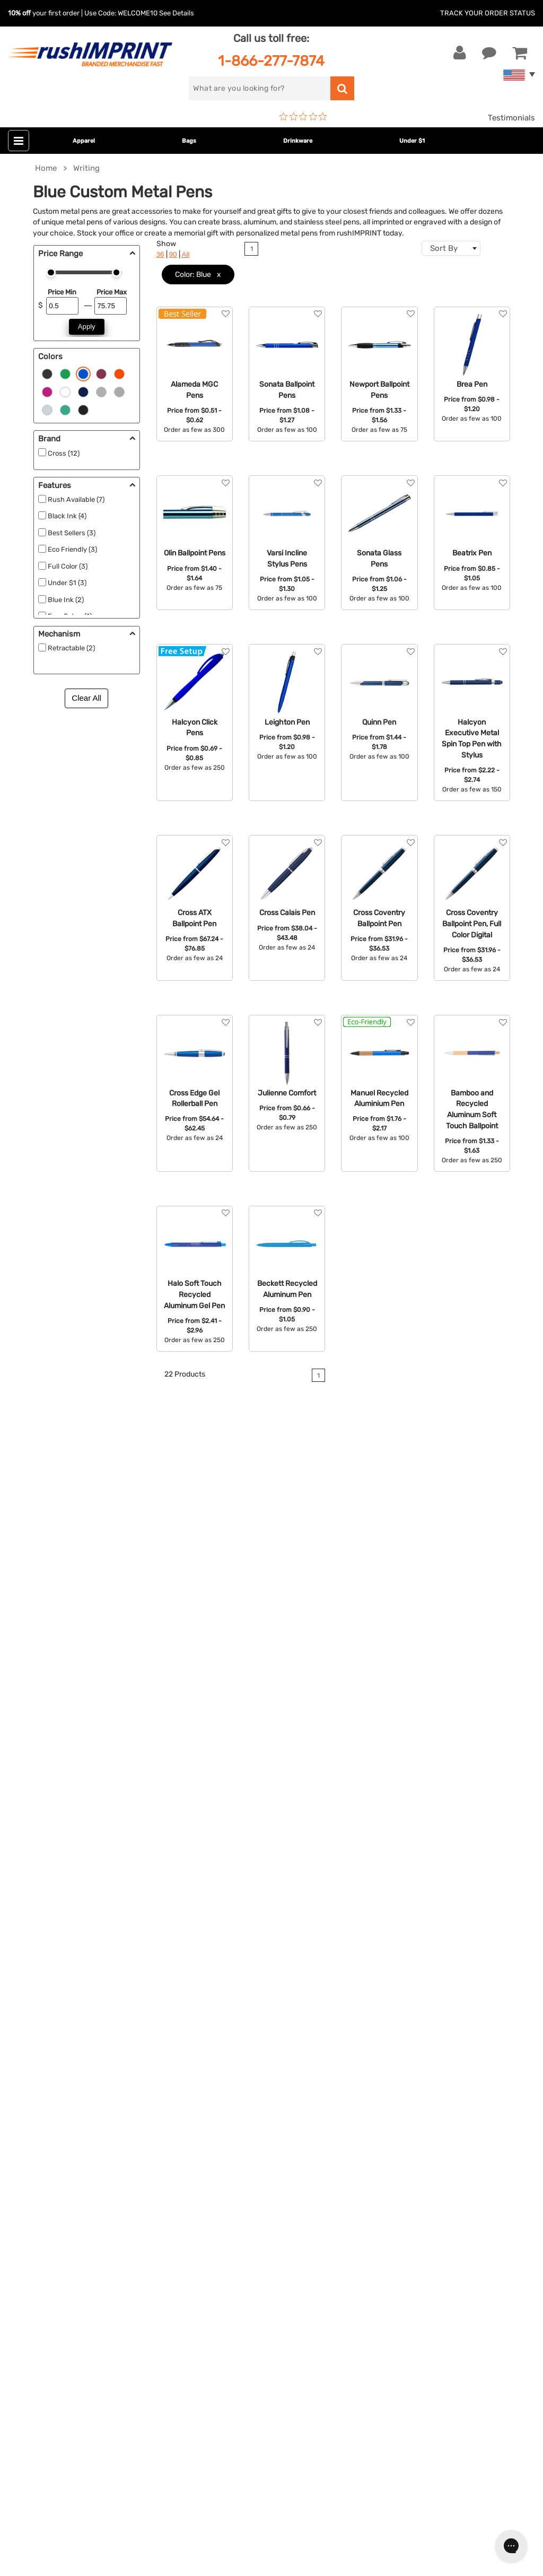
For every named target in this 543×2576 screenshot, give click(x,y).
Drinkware (297, 140)
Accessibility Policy (403, 2182)
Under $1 (412, 140)
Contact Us (42, 2069)
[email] (87, 2280)
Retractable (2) (71, 648)
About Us (384, 2069)
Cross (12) (64, 453)
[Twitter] (40, 2370)
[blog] (55, 2370)
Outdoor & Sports (224, 2149)
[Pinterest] (71, 2370)
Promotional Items (225, 2182)
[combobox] (451, 248)
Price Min (62, 292)
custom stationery (100, 1644)
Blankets (207, 2198)
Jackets (206, 2085)
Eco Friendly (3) (72, 549)
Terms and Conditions (408, 2149)
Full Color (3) (67, 566)
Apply (86, 326)
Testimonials (511, 118)
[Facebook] (24, 2370)
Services (383, 2101)
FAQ (374, 2117)
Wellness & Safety (224, 2166)
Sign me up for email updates (81, 2302)
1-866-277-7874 (271, 60)
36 (160, 254)
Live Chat (41, 2085)
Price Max (112, 292)
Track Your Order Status (487, 13)
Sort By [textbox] (444, 248)
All (186, 254)
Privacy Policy (393, 2166)
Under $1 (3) (67, 583)
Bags (189, 140)
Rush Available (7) (76, 499)
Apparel (84, 140)
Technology (212, 2133)
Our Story (385, 2085)
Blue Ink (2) (66, 600)
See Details (176, 13)
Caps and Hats (218, 2214)
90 (173, 254)
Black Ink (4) (67, 516)
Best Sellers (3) (71, 533)
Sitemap (382, 2198)
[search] (259, 88)
